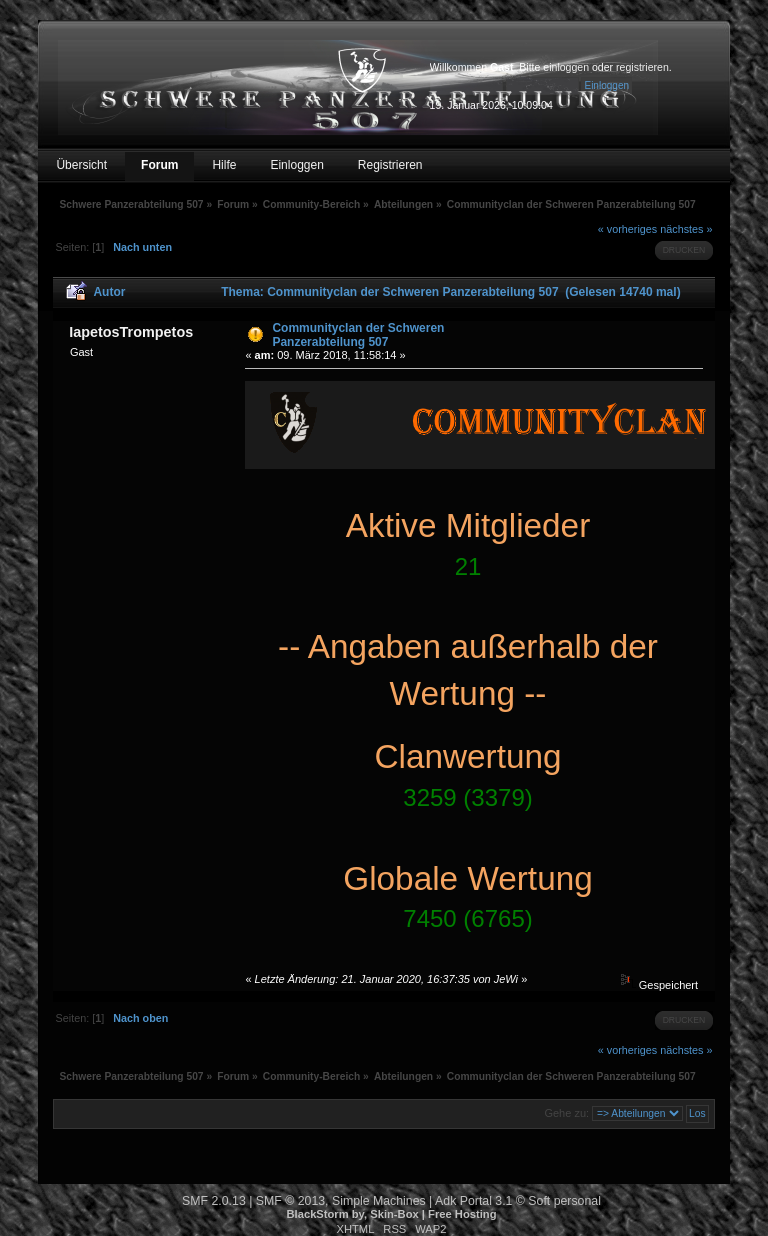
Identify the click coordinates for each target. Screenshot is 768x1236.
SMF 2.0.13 (214, 1201)
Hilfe (224, 165)
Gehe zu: (566, 1113)
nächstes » (686, 229)
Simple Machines (379, 1201)
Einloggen (296, 165)
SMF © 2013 (290, 1201)
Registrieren (390, 165)
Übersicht (81, 165)
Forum (159, 165)
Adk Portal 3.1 (473, 1201)
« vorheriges (627, 229)
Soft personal (564, 1201)
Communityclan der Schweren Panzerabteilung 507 (358, 335)
